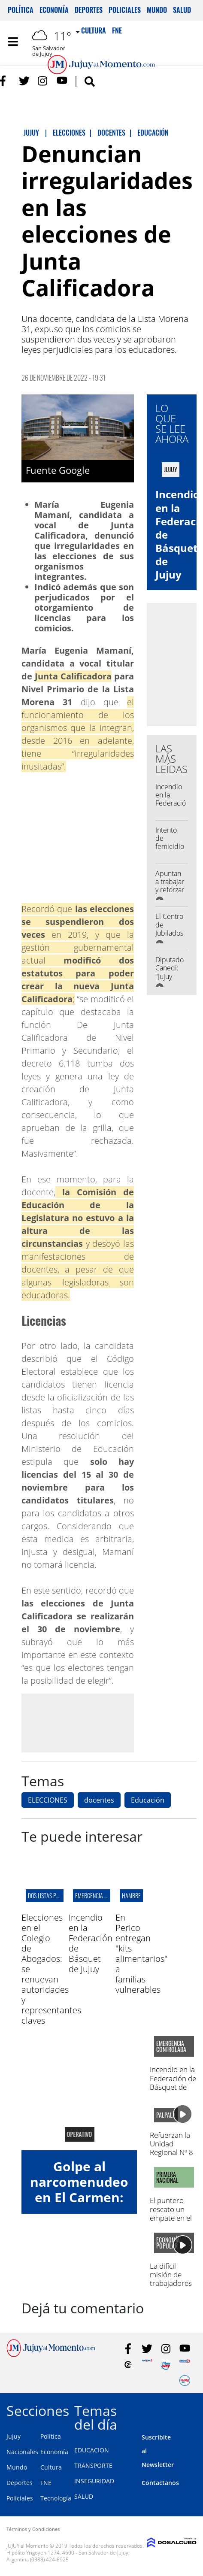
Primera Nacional (167, 2177)
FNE (46, 2483)
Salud (182, 10)
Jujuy (13, 2436)
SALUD (83, 2496)
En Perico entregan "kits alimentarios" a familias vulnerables (141, 1953)
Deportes (89, 10)
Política (20, 10)
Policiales (125, 10)
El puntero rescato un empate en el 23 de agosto (171, 2213)
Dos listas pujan (47, 1895)
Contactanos (160, 2483)
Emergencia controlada (104, 1895)
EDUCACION (91, 2450)
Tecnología (55, 2498)
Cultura (51, 2467)
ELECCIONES (47, 1800)
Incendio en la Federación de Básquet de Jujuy (172, 807)
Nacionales (22, 2452)
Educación (147, 1800)
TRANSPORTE (93, 2465)
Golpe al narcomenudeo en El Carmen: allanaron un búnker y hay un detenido (79, 2205)
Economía (54, 10)
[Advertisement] (93, 1722)
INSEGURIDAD (94, 2481)
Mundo (157, 10)
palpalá (166, 2115)
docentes (99, 1800)
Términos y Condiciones (33, 2529)
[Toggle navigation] (13, 41)
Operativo (79, 2134)
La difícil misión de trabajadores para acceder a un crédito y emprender (172, 2288)
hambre (131, 1895)
